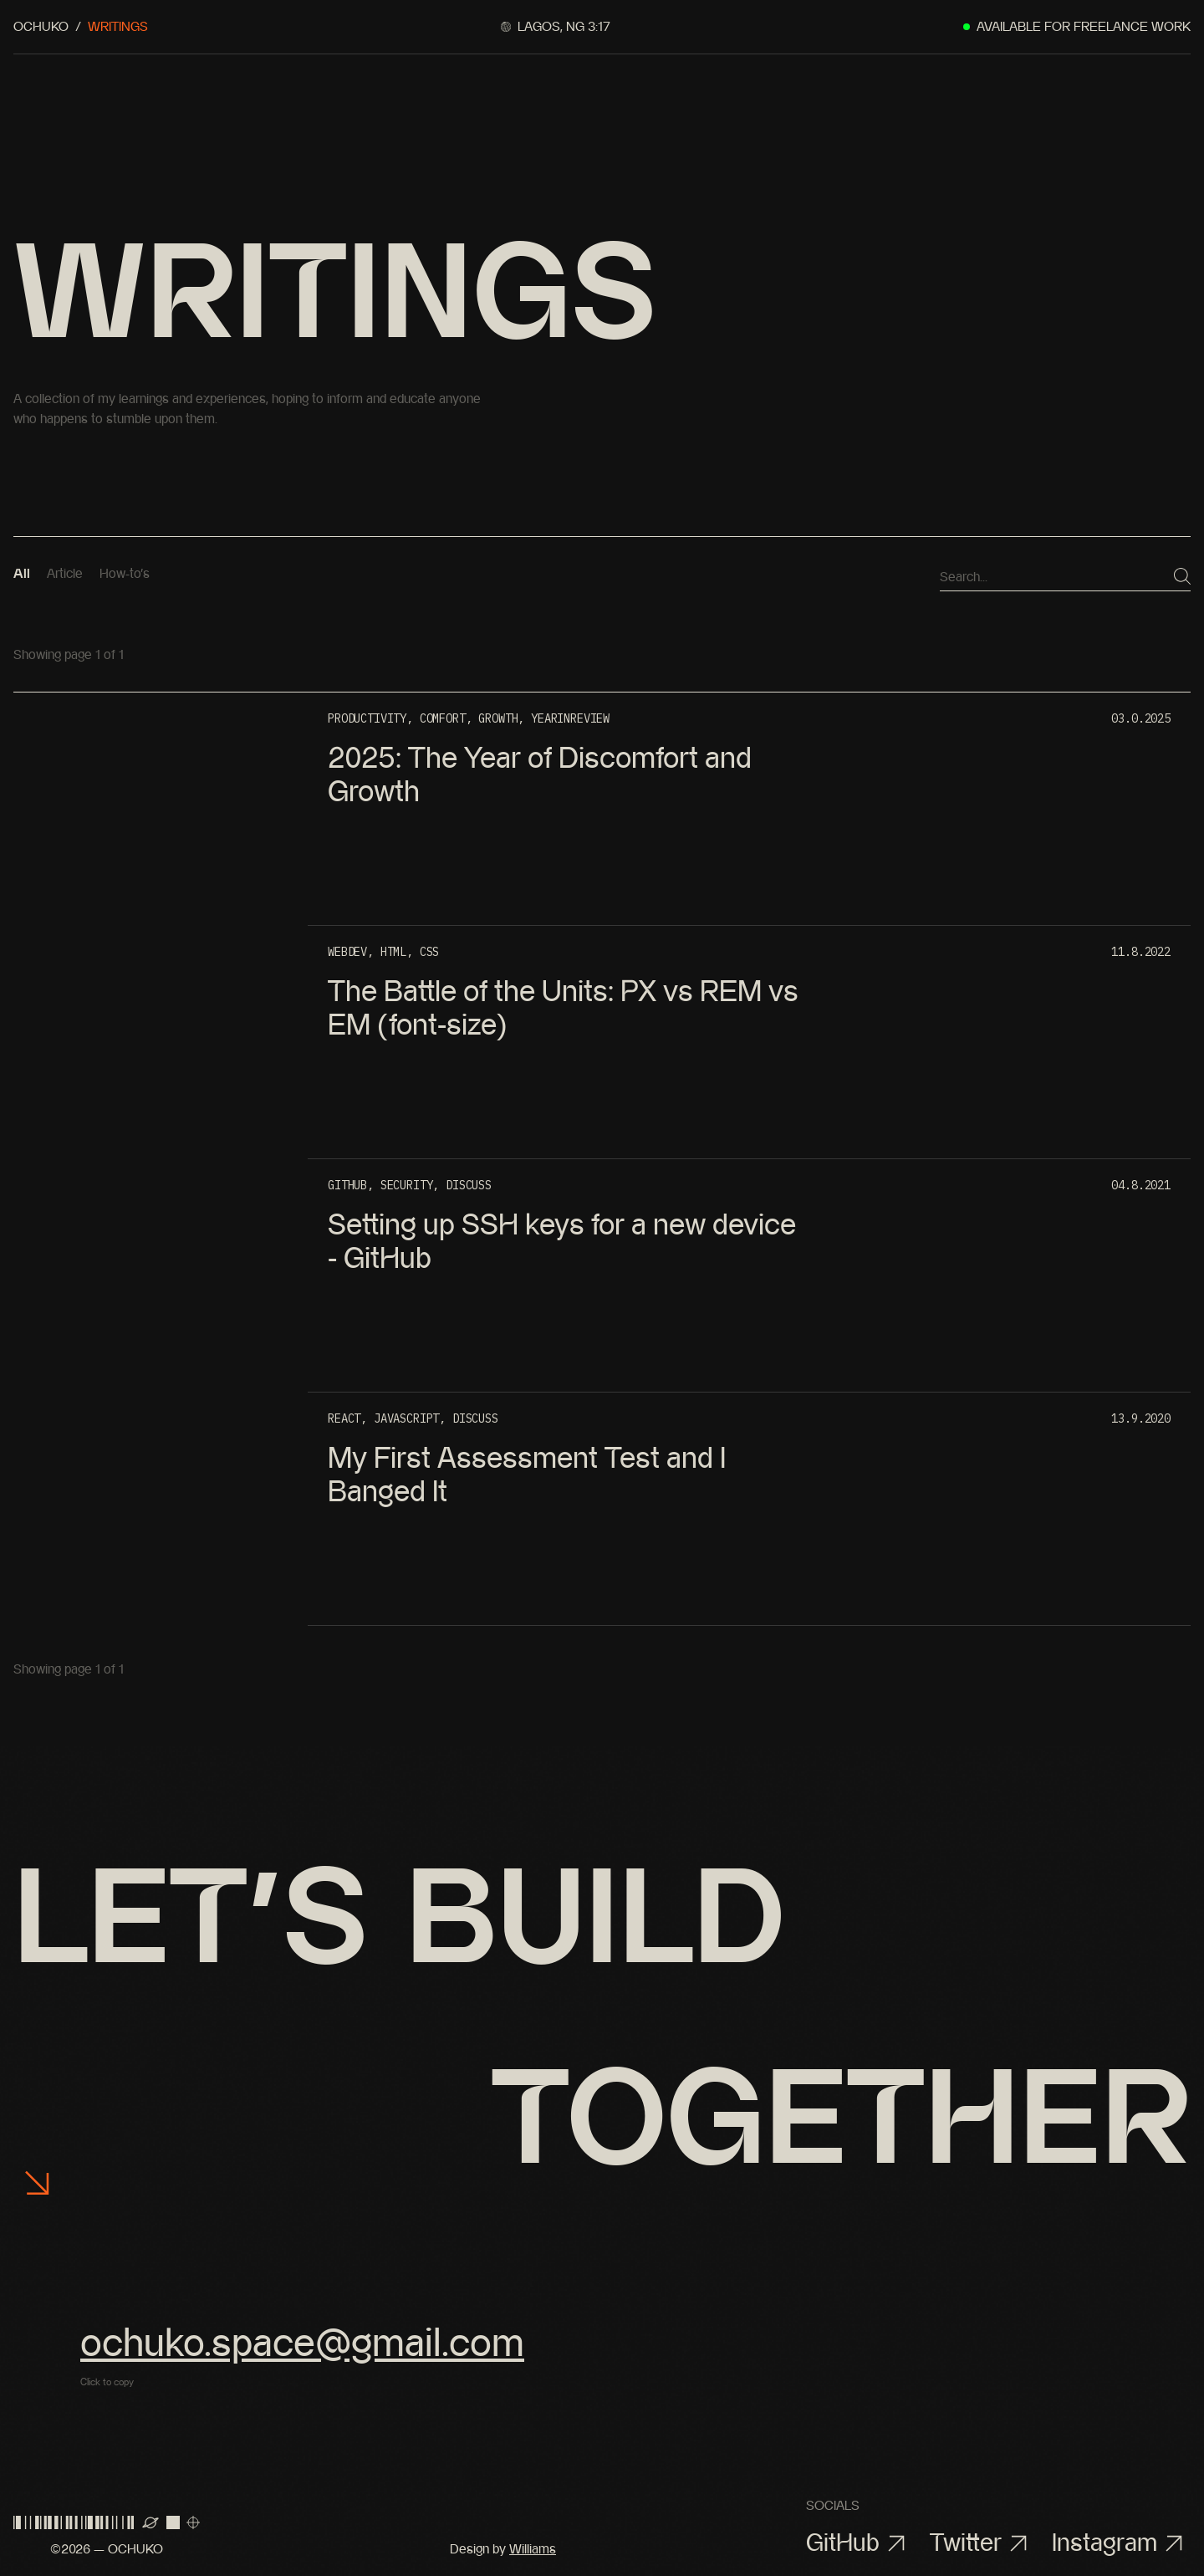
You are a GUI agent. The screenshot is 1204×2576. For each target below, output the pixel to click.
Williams (532, 2549)
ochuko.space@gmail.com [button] (302, 2342)
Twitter (982, 2542)
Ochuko (41, 26)
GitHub (859, 2542)
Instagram (1121, 2542)
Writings (118, 26)
